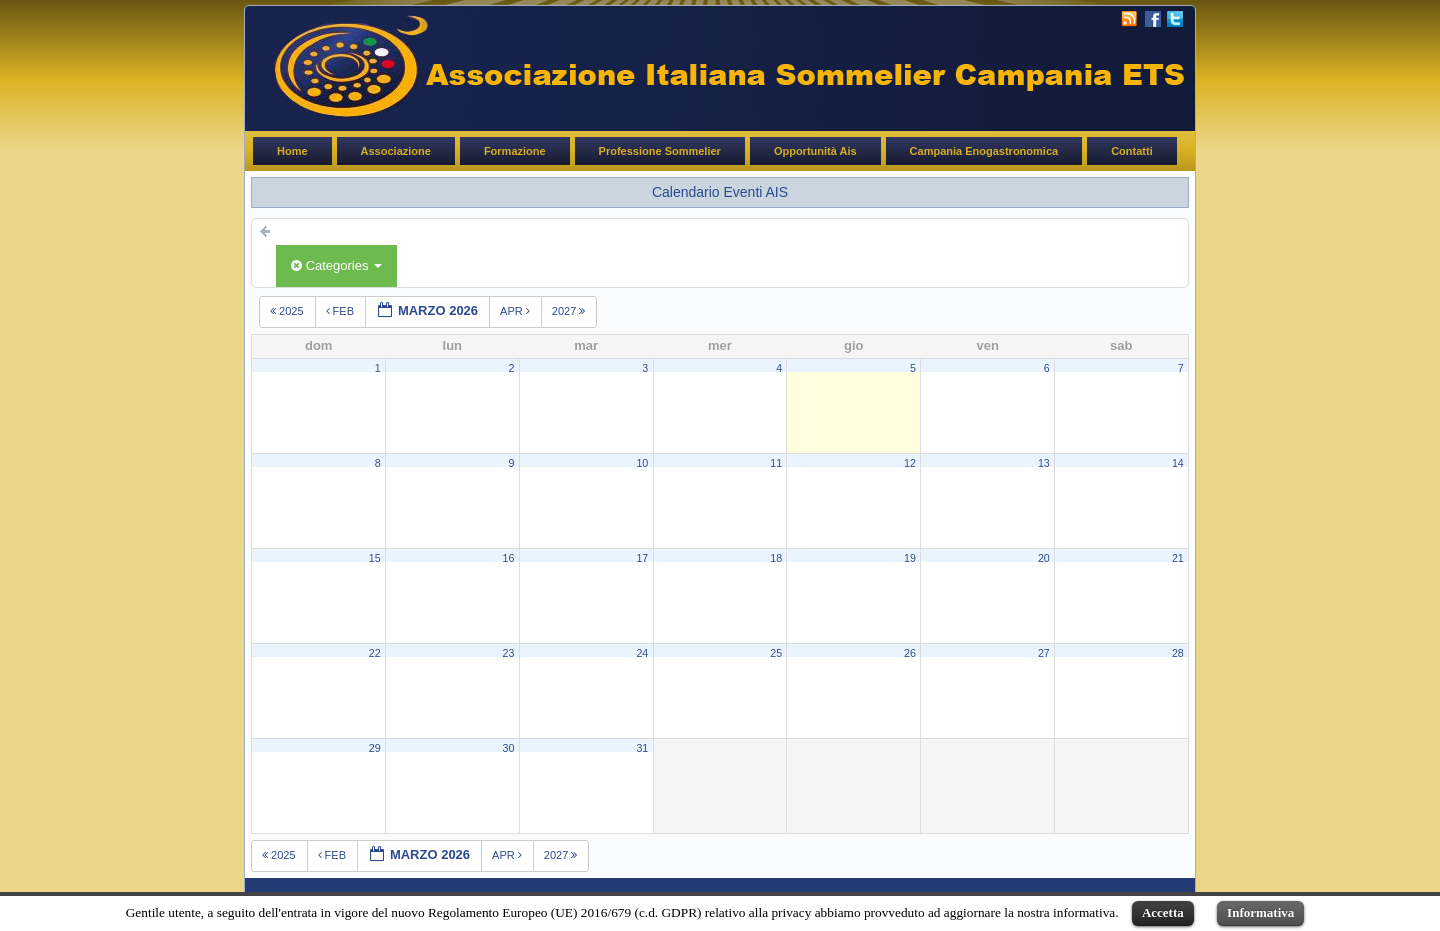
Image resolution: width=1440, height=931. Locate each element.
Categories (336, 265)
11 (776, 463)
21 (1178, 558)
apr (516, 311)
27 (1044, 653)
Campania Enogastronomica (984, 151)
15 (375, 558)
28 (1178, 653)
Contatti (1132, 151)
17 (642, 558)
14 (1178, 463)
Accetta (1163, 912)
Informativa (1260, 912)
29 (375, 748)
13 (1044, 463)
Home (292, 151)
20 (1044, 558)
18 (776, 558)
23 (509, 653)
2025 (288, 311)
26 (910, 653)
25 (776, 653)
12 (910, 463)
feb (342, 311)
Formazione (515, 151)
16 (509, 558)
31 (642, 748)
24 (642, 653)
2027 (570, 311)
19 (910, 558)
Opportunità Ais (815, 151)
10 (642, 463)
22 (375, 653)
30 (509, 748)
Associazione (396, 151)
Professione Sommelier (660, 151)
